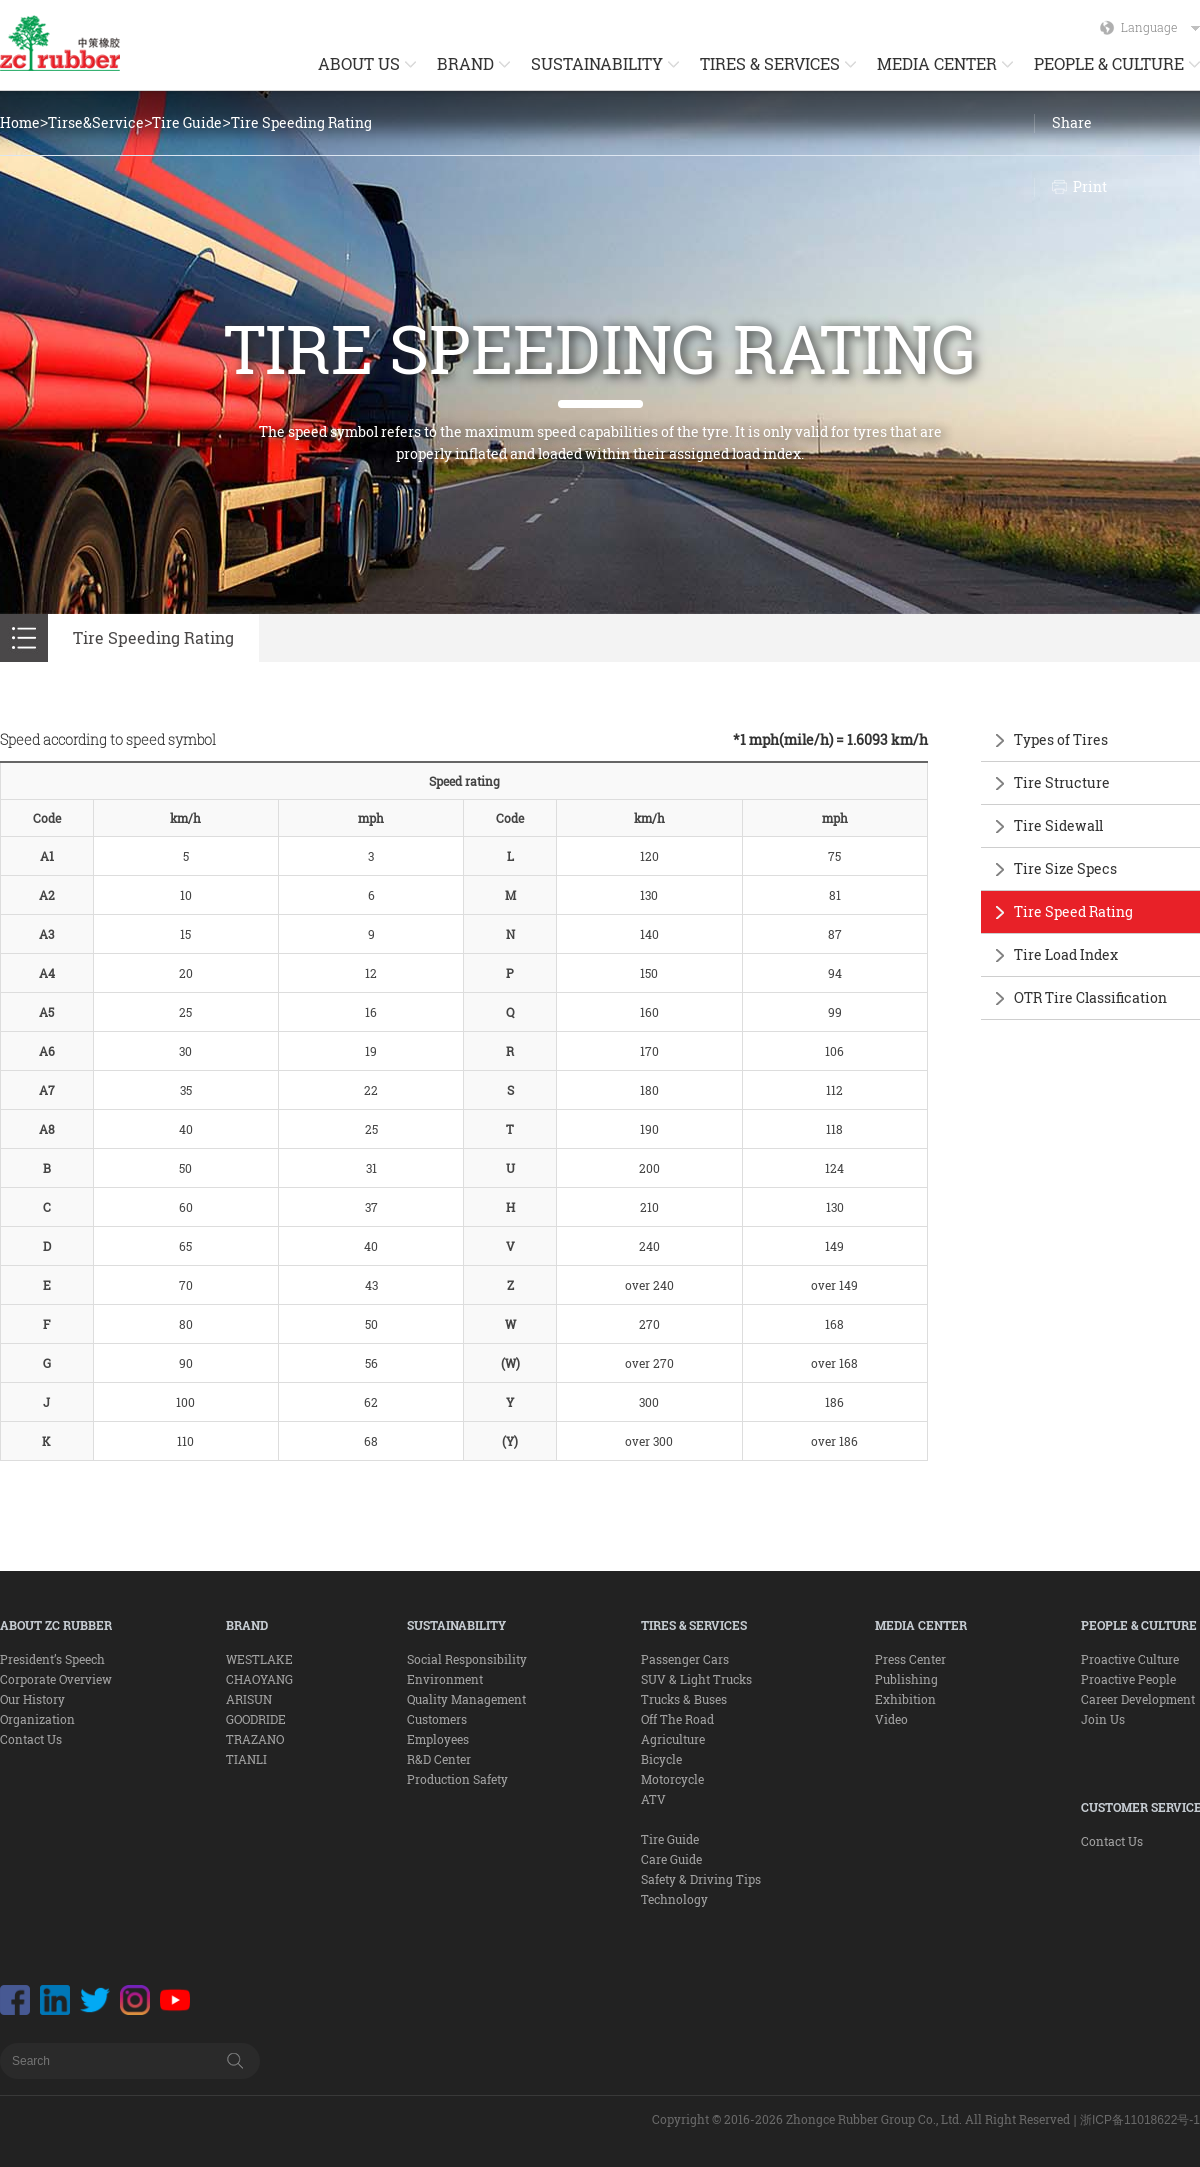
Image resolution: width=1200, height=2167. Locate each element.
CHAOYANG (259, 1679)
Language (1160, 27)
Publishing (906, 1679)
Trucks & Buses (684, 1699)
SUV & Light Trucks (696, 1679)
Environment (445, 1679)
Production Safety (457, 1779)
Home (20, 122)
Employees (438, 1739)
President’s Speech (52, 1659)
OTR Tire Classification (1090, 997)
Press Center (910, 1659)
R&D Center (439, 1759)
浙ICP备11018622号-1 (1140, 2120)
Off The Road (677, 1719)
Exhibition (905, 1699)
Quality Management (466, 1699)
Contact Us (31, 1739)
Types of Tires (1061, 739)
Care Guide (671, 1859)
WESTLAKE (259, 1659)
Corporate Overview (56, 1679)
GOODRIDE (256, 1719)
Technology (674, 1899)
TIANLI (246, 1759)
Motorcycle (672, 1779)
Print (1090, 186)
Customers (437, 1719)
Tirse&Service (96, 122)
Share (1072, 122)
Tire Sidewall (1058, 825)
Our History (32, 1699)
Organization (37, 1719)
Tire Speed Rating (1073, 911)
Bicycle (661, 1759)
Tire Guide (187, 122)
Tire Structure (1062, 782)
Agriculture (673, 1739)
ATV (653, 1799)
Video (891, 1719)
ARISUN (249, 1699)
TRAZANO (255, 1739)
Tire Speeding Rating (301, 122)
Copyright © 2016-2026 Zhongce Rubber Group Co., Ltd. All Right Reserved (861, 2119)
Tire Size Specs (1065, 868)
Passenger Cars (685, 1659)
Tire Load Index (1066, 954)
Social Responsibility (467, 1659)
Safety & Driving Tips (701, 1879)
